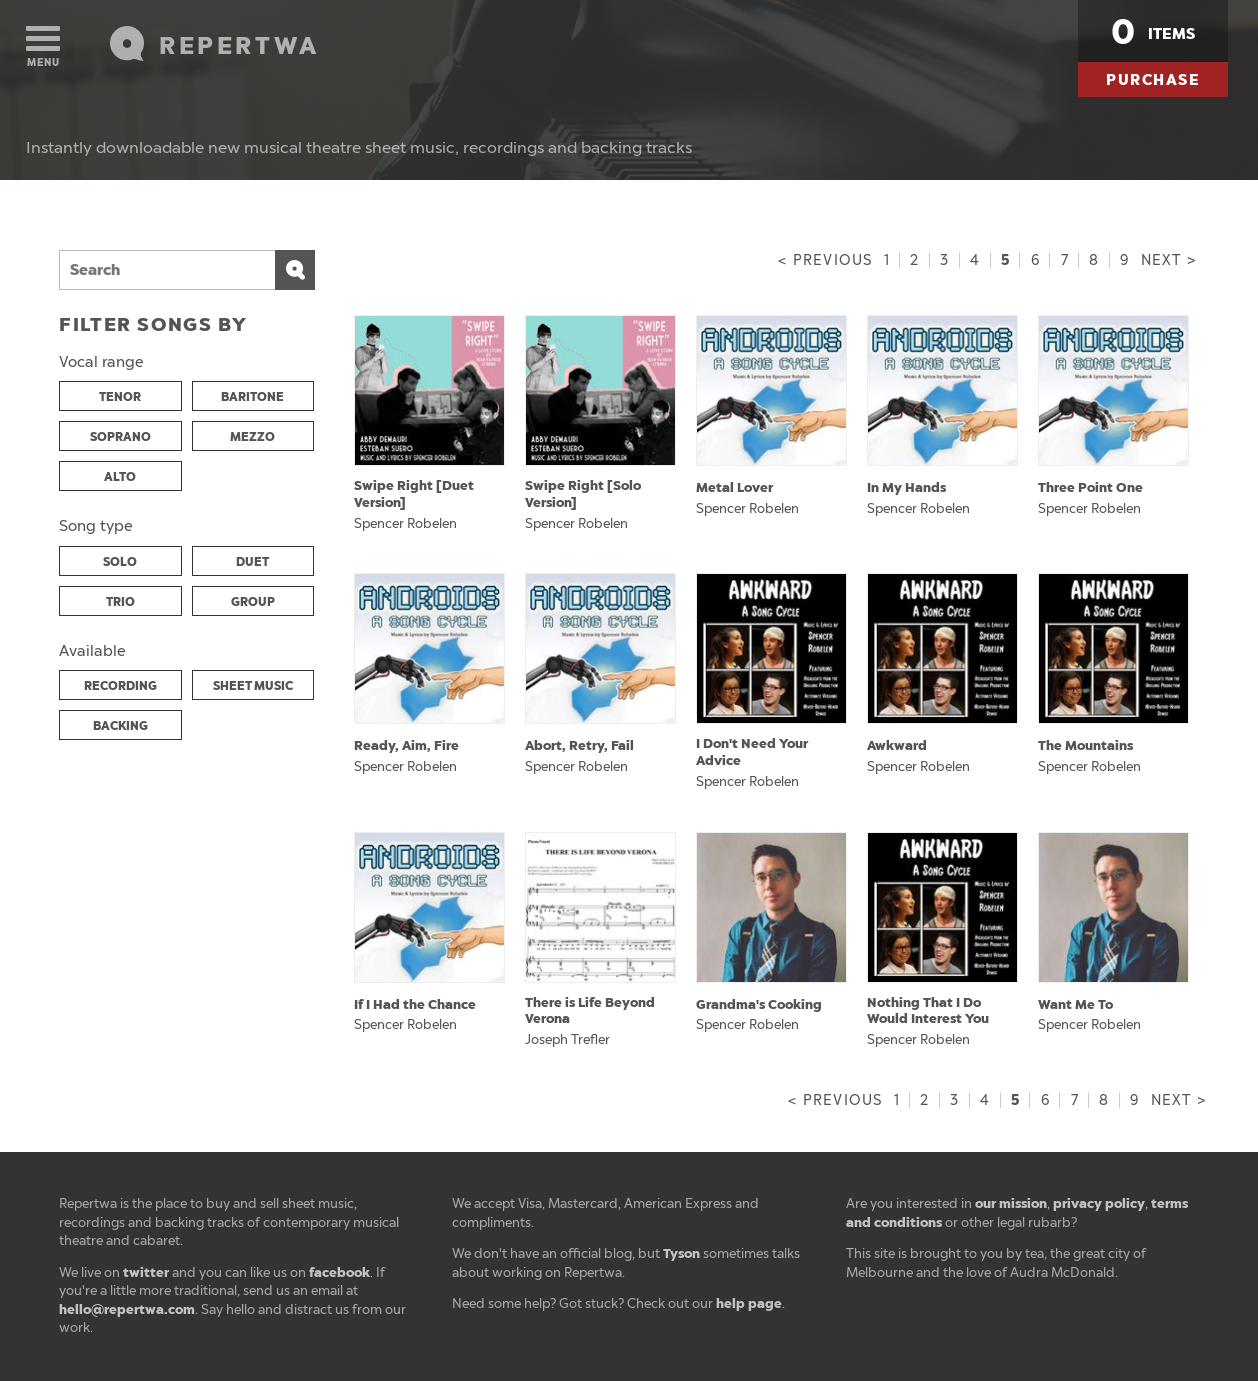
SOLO (120, 562)
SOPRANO (120, 437)
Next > (1168, 260)
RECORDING (120, 686)
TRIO (120, 602)
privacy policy (1099, 1203)
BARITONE (252, 397)
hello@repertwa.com (127, 1309)
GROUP (253, 602)
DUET (252, 562)
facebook (339, 1272)
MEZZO (252, 437)
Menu (43, 47)
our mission (1011, 1203)
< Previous (825, 260)
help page (749, 1303)
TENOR (120, 397)
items (1153, 32)
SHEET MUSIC (253, 686)
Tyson (681, 1253)
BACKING (120, 726)
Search (295, 270)
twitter (146, 1272)
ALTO (120, 477)
